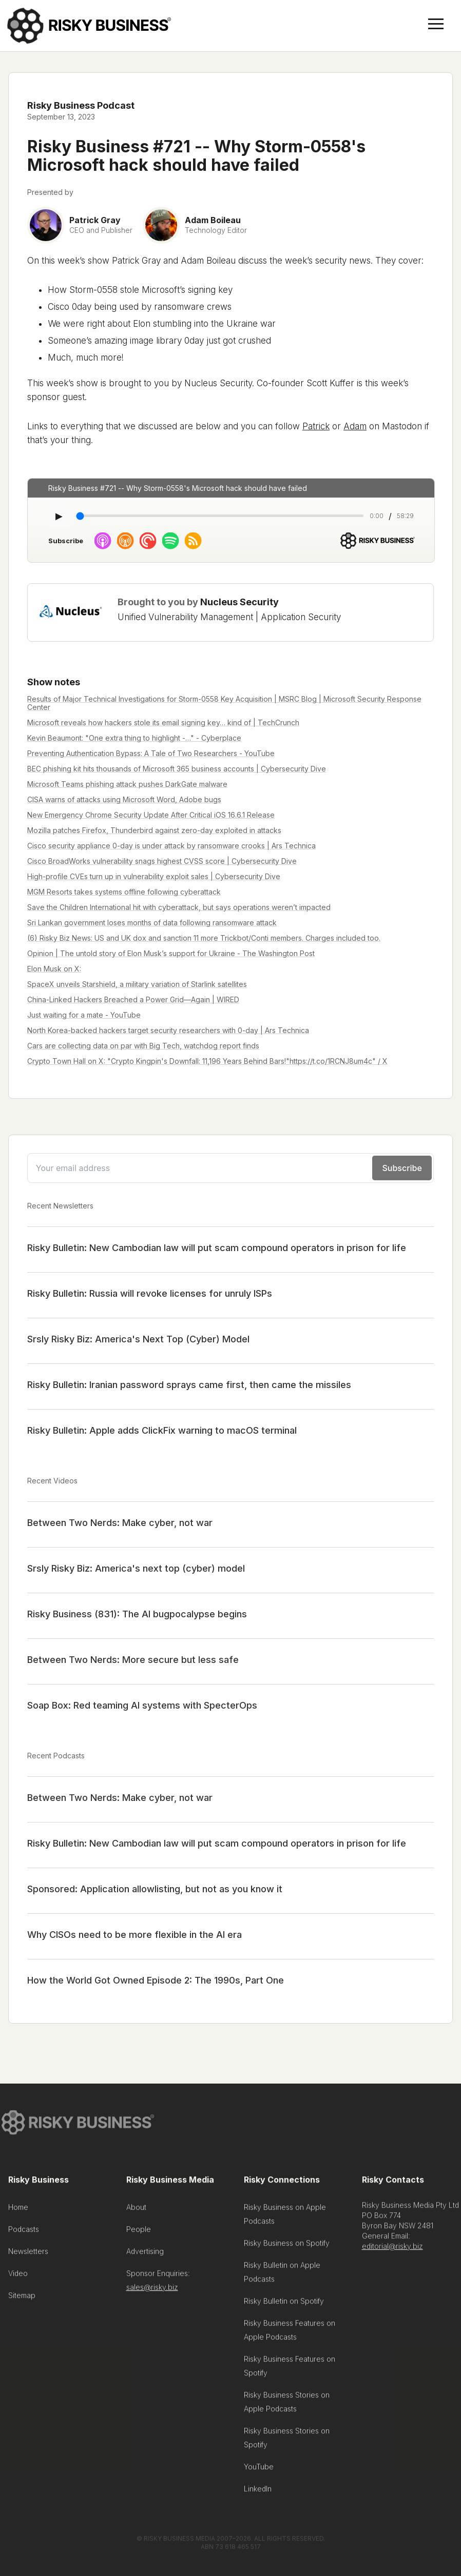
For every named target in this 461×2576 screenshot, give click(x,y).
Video (18, 2277)
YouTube (259, 2470)
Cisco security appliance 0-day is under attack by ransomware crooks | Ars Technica (171, 845)
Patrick (316, 426)
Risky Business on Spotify (287, 2247)
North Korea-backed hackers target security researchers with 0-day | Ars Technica (168, 1030)
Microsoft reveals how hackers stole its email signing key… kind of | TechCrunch (163, 722)
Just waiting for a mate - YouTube (84, 1014)
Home (18, 2211)
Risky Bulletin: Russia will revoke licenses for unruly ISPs (149, 1293)
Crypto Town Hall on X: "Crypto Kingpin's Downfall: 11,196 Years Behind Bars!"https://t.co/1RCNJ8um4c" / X (207, 1061)
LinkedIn (258, 2492)
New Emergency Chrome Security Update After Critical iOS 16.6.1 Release (151, 814)
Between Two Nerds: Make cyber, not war (120, 1522)
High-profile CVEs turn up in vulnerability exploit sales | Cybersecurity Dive (153, 876)
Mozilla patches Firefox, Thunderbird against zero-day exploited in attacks (154, 830)
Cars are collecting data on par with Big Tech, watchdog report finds (143, 1045)
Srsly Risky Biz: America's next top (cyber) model (136, 1568)
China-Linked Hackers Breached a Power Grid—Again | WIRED (133, 999)
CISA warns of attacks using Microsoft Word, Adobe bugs (124, 799)
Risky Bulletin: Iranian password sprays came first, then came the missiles (189, 1384)
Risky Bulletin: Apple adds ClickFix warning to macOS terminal (162, 1430)
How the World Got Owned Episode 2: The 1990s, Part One (155, 1980)
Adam (355, 426)
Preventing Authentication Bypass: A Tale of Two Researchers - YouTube (151, 753)
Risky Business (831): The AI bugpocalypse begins (137, 1614)
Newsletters (28, 2255)
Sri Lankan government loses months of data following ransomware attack (152, 922)
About (136, 2211)
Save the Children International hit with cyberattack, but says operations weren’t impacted (179, 907)
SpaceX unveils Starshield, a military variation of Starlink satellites (137, 984)
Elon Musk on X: (54, 968)
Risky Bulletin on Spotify (284, 2305)
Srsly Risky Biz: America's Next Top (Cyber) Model (138, 1339)
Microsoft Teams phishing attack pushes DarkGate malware (127, 784)
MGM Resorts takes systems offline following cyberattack (124, 891)
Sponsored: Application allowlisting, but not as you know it (154, 1889)
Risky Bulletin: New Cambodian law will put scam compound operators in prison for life (216, 1247)
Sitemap (21, 2299)
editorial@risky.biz (392, 2250)
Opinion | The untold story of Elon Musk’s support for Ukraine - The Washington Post (171, 953)
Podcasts (23, 2233)
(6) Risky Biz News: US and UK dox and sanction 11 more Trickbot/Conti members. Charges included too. (203, 938)
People (138, 2233)
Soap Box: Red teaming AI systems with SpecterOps (142, 1705)
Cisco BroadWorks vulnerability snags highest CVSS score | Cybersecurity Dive (162, 861)
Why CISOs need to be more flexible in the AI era (134, 1934)
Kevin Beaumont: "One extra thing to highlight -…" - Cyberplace (134, 738)
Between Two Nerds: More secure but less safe (133, 1659)
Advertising (145, 2255)
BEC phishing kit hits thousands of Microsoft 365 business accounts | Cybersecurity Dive (176, 768)
